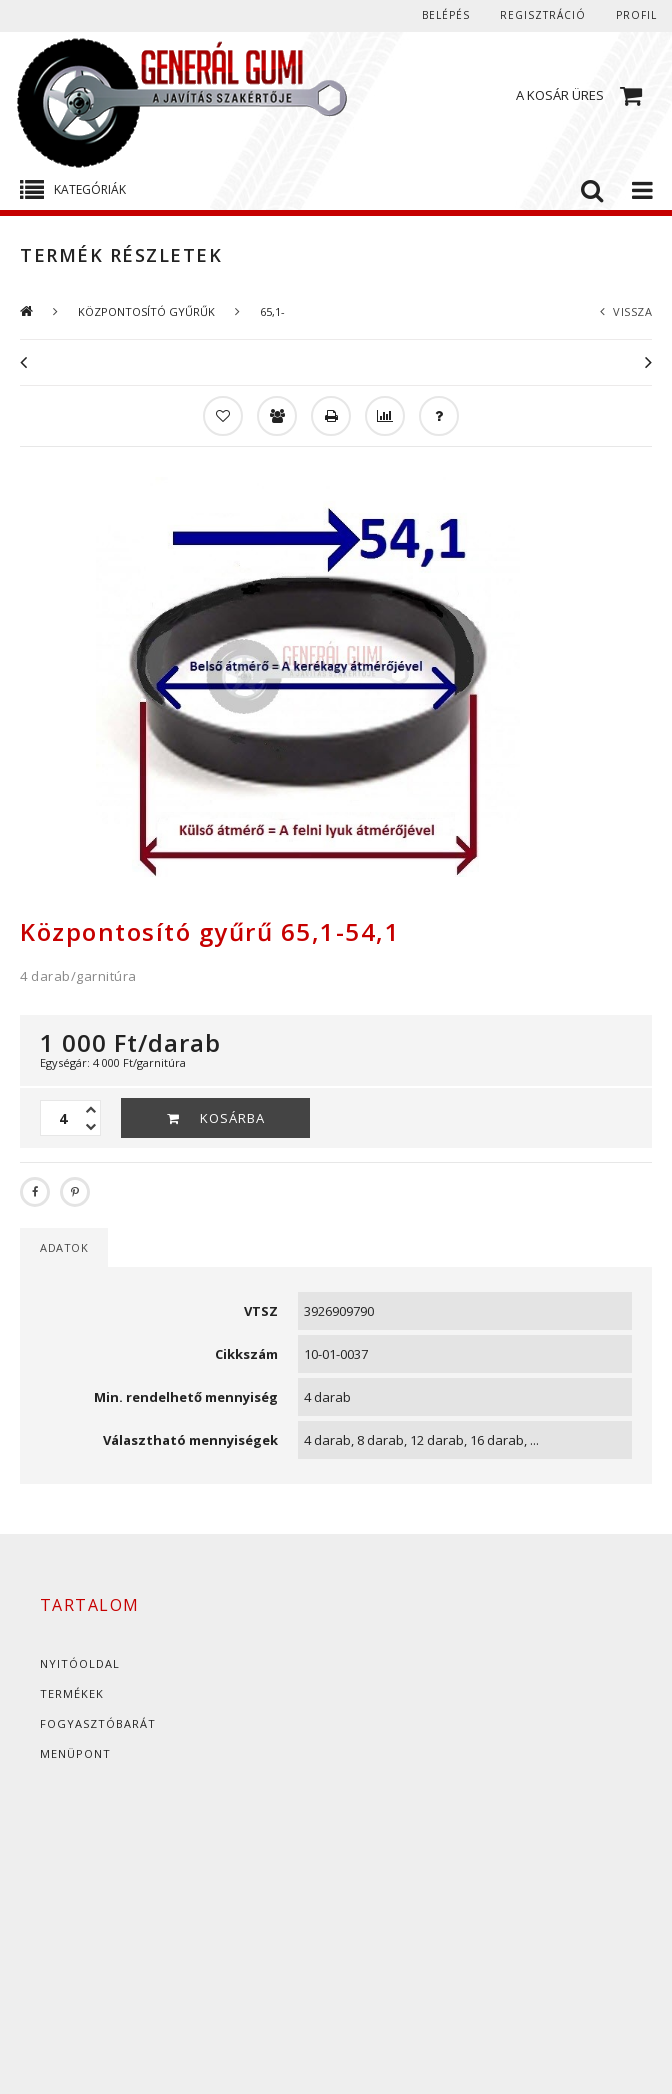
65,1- (272, 311)
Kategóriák (90, 189)
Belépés (446, 15)
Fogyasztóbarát (98, 1723)
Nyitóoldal (80, 1663)
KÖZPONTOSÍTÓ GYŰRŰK (146, 311)
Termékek (72, 1693)
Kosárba (232, 1118)
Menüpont (75, 1753)
